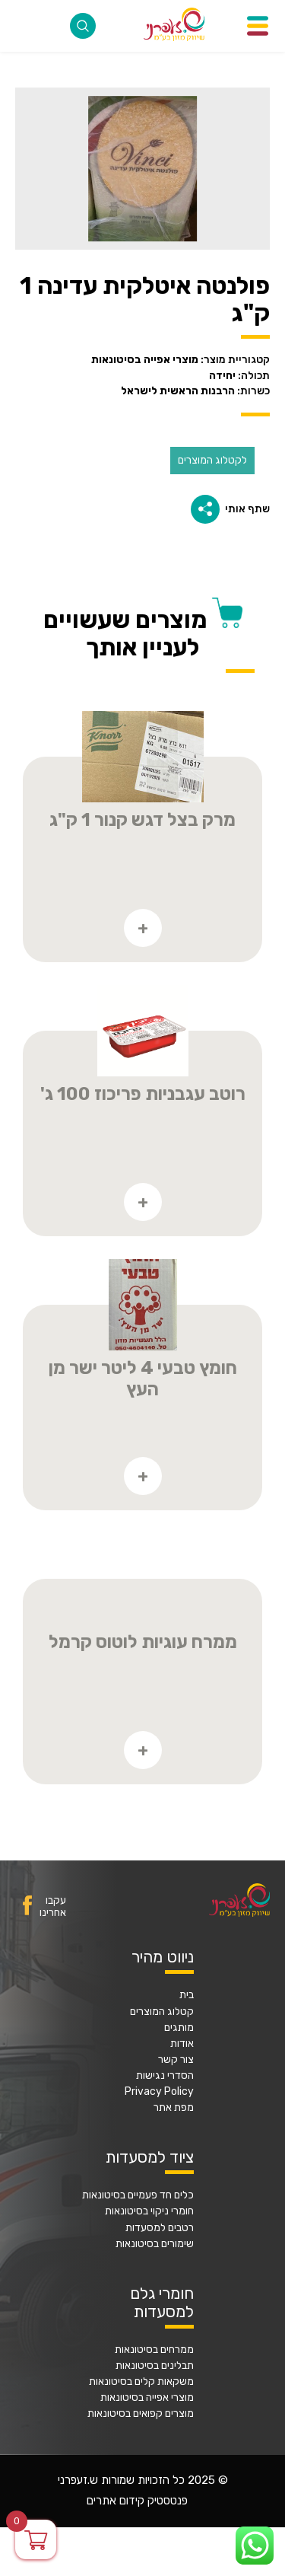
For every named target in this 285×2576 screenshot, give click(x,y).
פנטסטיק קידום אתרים (137, 2501)
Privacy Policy (159, 2092)
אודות (182, 2044)
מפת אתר (174, 2108)
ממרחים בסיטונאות (154, 2350)
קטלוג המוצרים (162, 2012)
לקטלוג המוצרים (212, 460)
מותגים (179, 2028)
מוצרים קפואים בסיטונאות (140, 2414)
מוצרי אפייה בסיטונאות (147, 2398)
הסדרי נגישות (165, 2076)
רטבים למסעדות (159, 2228)
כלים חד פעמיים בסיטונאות (138, 2195)
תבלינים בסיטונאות (155, 2366)
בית (186, 1995)
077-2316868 (25, 26)
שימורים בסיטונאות (155, 2244)
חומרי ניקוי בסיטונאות (149, 2211)
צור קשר (176, 2060)
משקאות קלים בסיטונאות (141, 2382)
